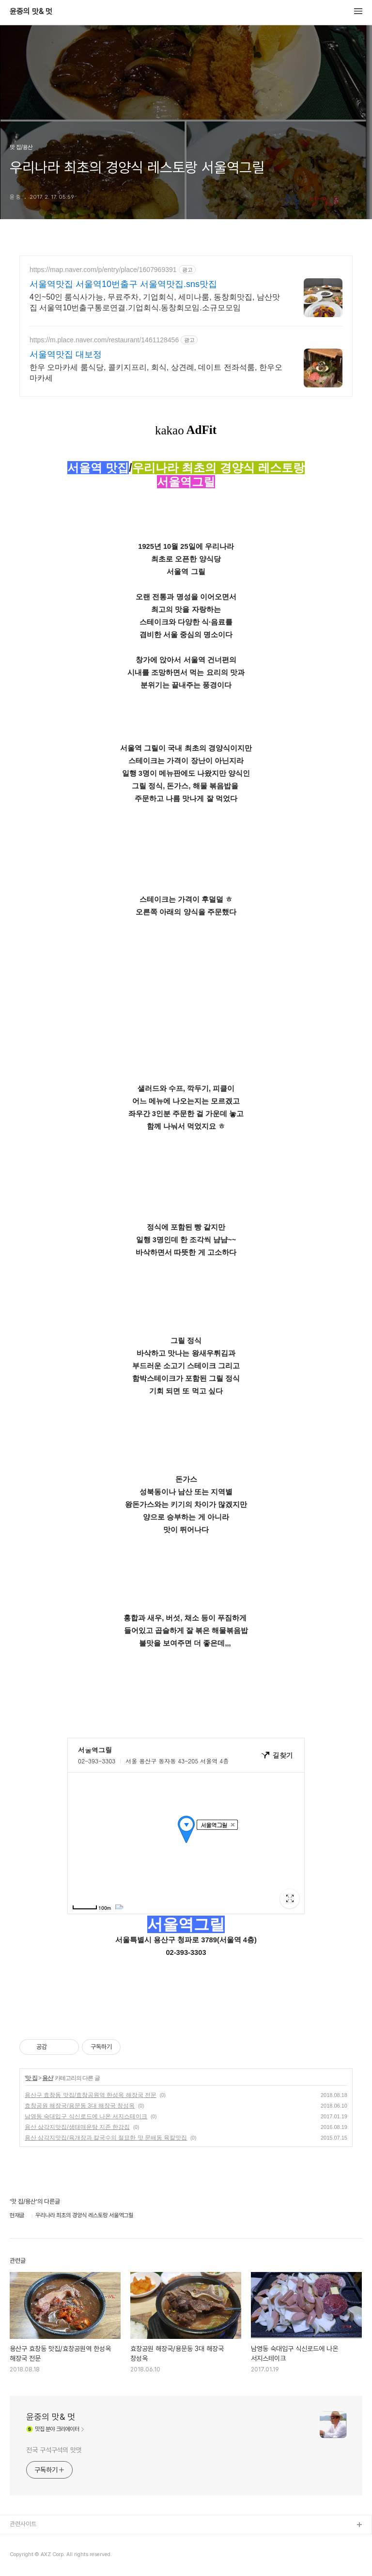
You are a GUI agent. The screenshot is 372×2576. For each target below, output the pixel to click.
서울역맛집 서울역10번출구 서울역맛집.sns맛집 (123, 284)
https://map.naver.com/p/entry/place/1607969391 (103, 269)
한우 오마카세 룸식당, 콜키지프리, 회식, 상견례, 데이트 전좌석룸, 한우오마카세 (156, 372)
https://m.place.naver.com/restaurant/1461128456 (104, 340)
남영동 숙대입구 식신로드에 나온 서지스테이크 (86, 2116)
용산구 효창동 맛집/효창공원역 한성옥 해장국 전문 (90, 2095)
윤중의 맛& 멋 (31, 11)
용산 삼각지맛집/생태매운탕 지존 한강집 (77, 2127)
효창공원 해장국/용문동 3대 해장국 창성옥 (80, 2105)
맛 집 (31, 2078)
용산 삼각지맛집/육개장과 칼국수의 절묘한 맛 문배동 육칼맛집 (106, 2137)
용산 (47, 2078)
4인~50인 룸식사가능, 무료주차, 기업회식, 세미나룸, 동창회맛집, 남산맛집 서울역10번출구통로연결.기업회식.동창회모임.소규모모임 (155, 302)
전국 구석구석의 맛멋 (54, 2450)
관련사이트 (23, 2524)
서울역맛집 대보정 (66, 354)
